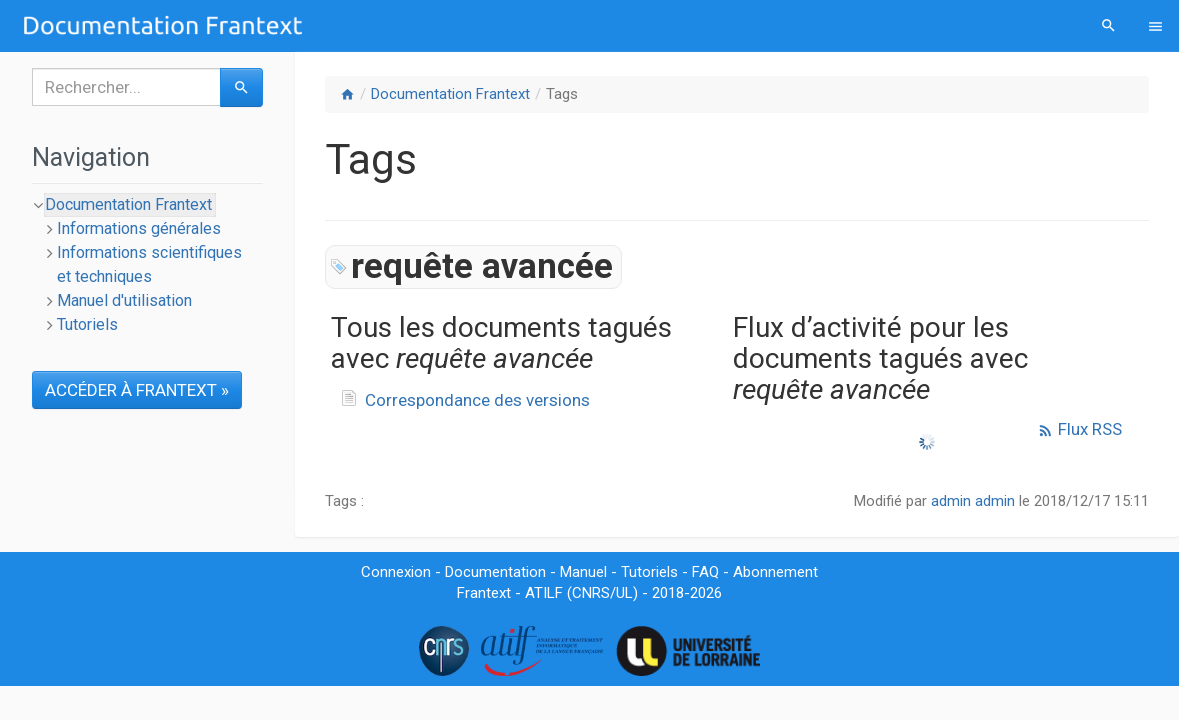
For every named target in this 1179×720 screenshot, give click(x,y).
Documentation (495, 572)
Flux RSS (1079, 429)
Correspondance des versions (477, 400)
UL (624, 593)
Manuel (583, 572)
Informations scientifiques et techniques (149, 264)
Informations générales (139, 228)
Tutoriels (87, 324)
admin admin (973, 501)
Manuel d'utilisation (124, 300)
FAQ (705, 572)
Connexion (396, 572)
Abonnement (775, 572)
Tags (562, 94)
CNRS (591, 593)
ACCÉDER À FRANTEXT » (137, 390)
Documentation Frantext (450, 94)
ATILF (544, 593)
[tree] (147, 265)
